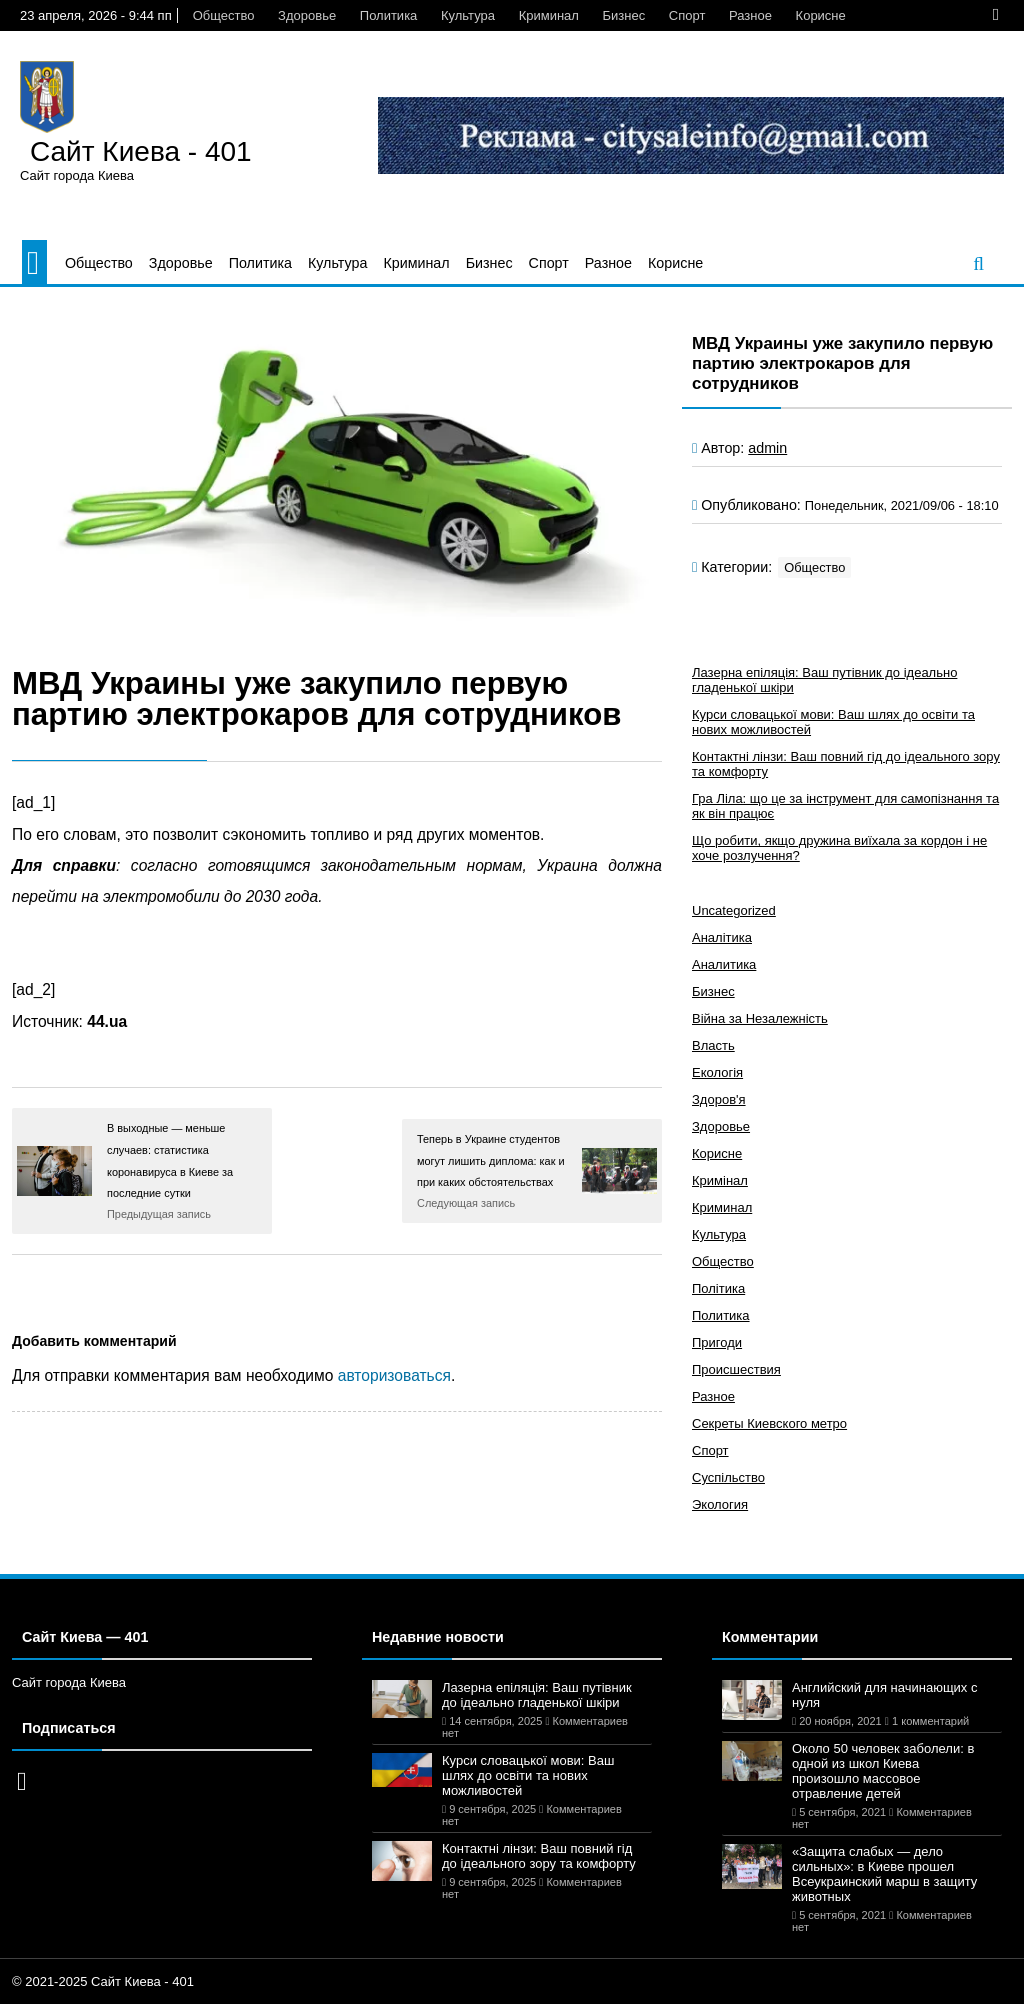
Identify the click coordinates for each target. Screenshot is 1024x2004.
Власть (713, 1045)
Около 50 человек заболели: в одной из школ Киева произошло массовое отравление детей (883, 1771)
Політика (718, 1288)
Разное (750, 15)
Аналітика (722, 937)
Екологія (717, 1072)
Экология (720, 1504)
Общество (224, 15)
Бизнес (624, 15)
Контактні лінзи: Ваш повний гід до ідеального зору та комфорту (539, 1856)
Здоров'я (719, 1099)
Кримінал (720, 1180)
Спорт (687, 15)
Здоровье (307, 15)
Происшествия (736, 1369)
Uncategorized (734, 910)
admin (767, 448)
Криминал (549, 15)
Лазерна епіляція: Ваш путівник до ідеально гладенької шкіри (537, 1695)
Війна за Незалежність (760, 1018)
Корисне (821, 15)
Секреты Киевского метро (769, 1423)
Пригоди (717, 1342)
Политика (389, 15)
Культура (468, 15)
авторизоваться (394, 1375)
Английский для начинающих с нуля (884, 1695)
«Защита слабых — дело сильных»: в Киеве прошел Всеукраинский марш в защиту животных (884, 1874)
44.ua (107, 1021)
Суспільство (728, 1477)
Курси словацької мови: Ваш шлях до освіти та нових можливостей (528, 1775)
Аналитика (724, 964)
